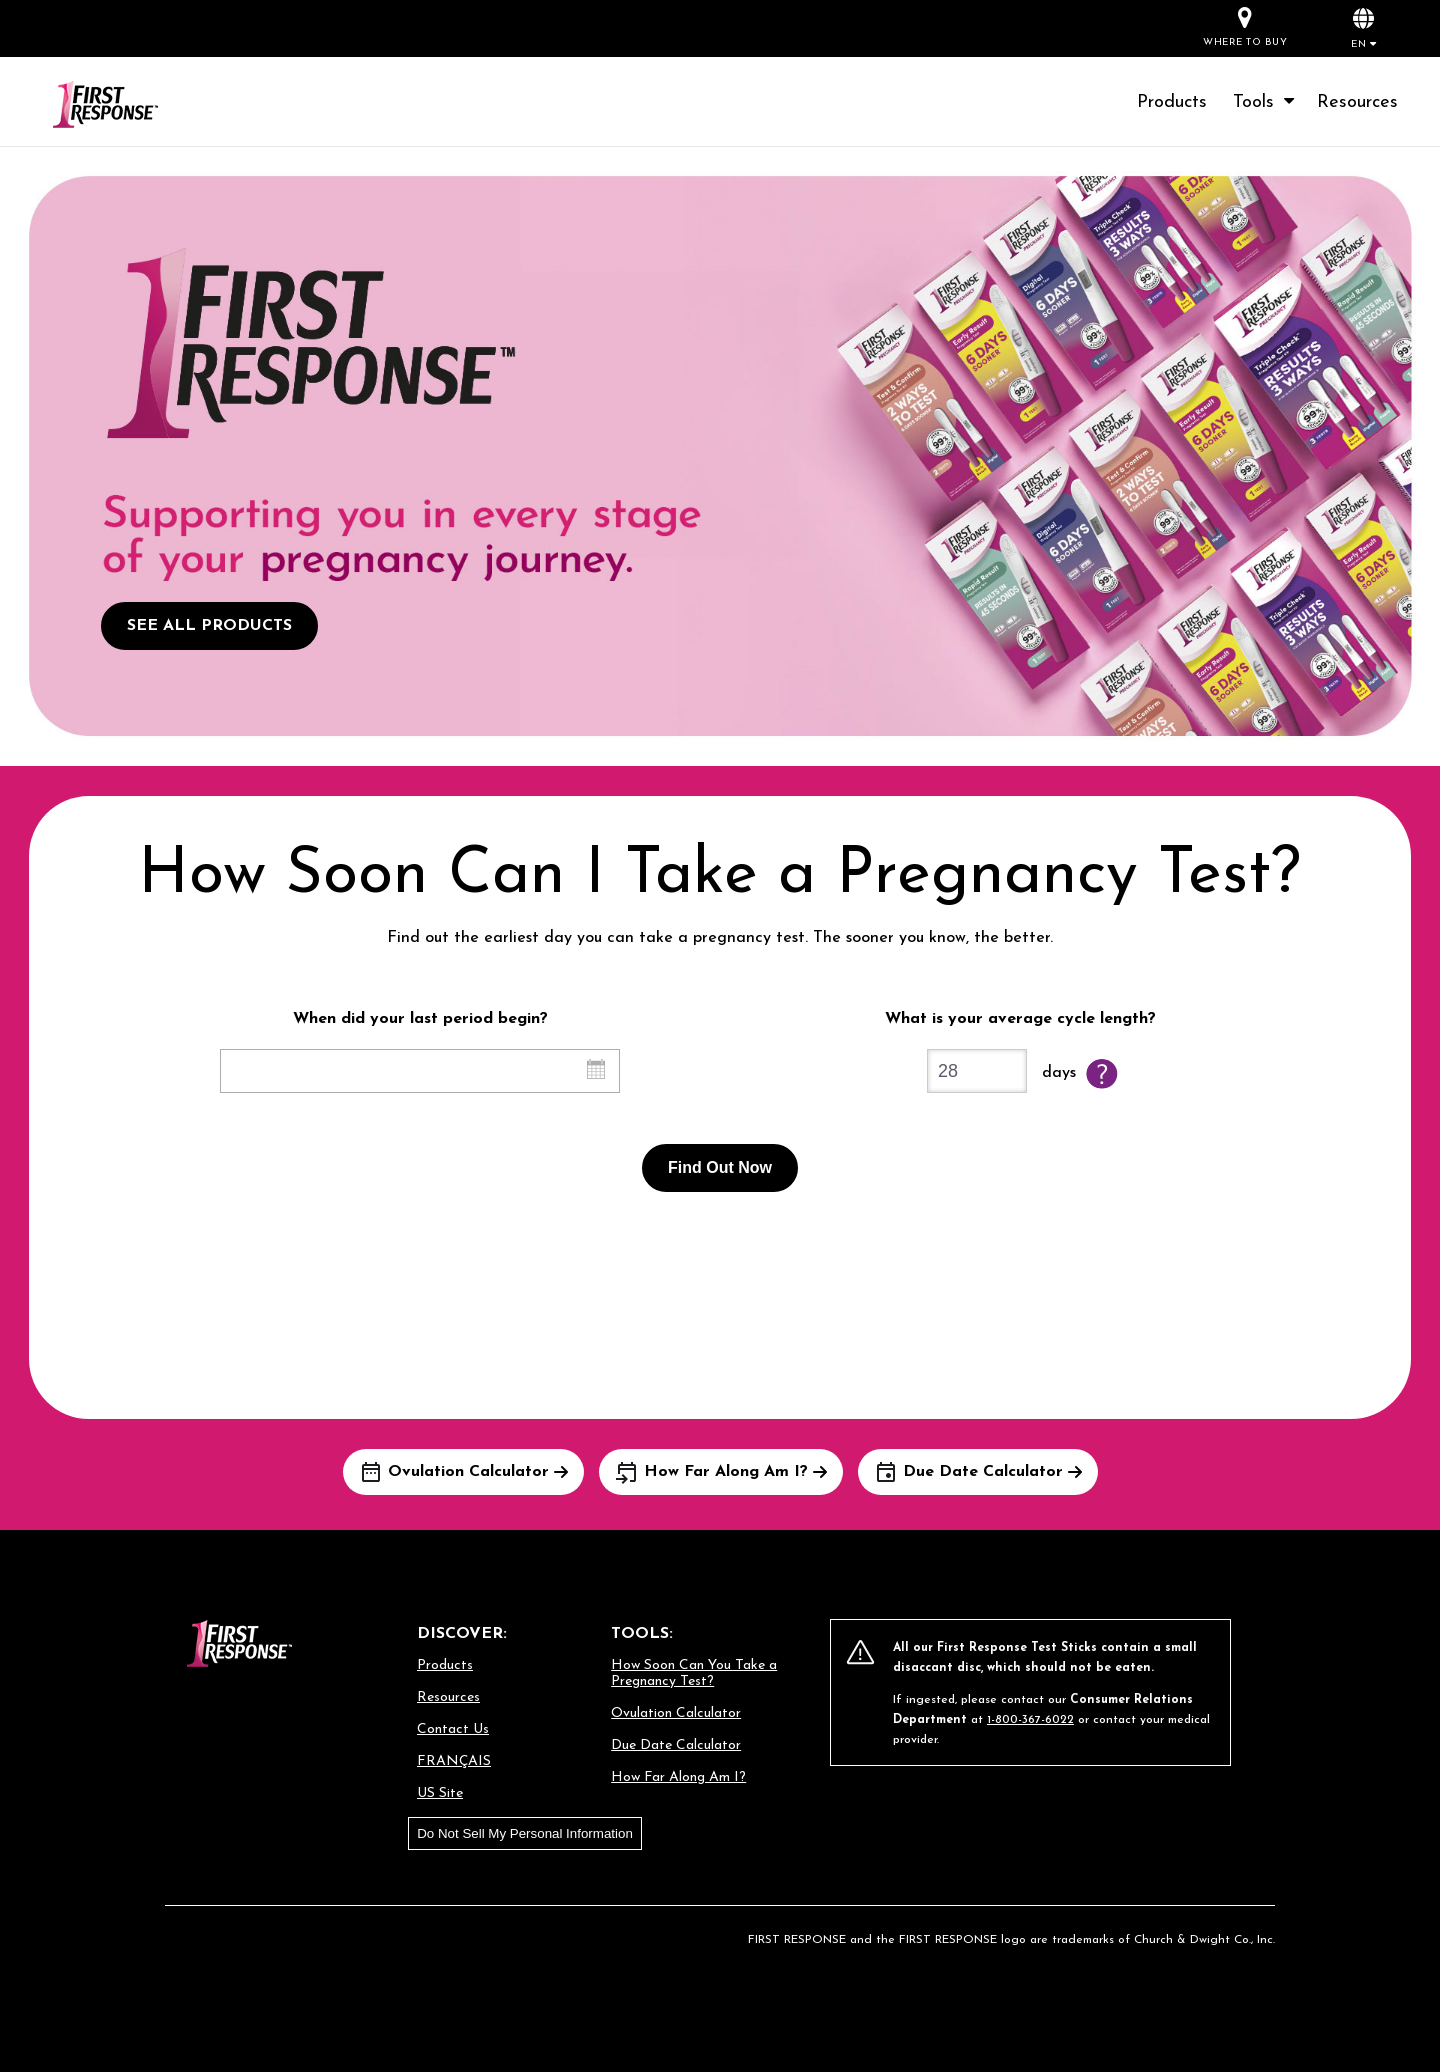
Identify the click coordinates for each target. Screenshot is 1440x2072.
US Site (440, 1793)
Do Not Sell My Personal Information (525, 1833)
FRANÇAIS (454, 1761)
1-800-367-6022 (1030, 1720)
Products (1172, 102)
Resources (1357, 102)
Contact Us (453, 1729)
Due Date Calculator (676, 1745)
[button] (1363, 27)
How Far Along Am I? (678, 1777)
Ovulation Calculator (676, 1713)
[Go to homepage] (129, 105)
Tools (1265, 102)
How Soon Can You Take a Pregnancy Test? (694, 1673)
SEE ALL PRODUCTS (209, 626)
